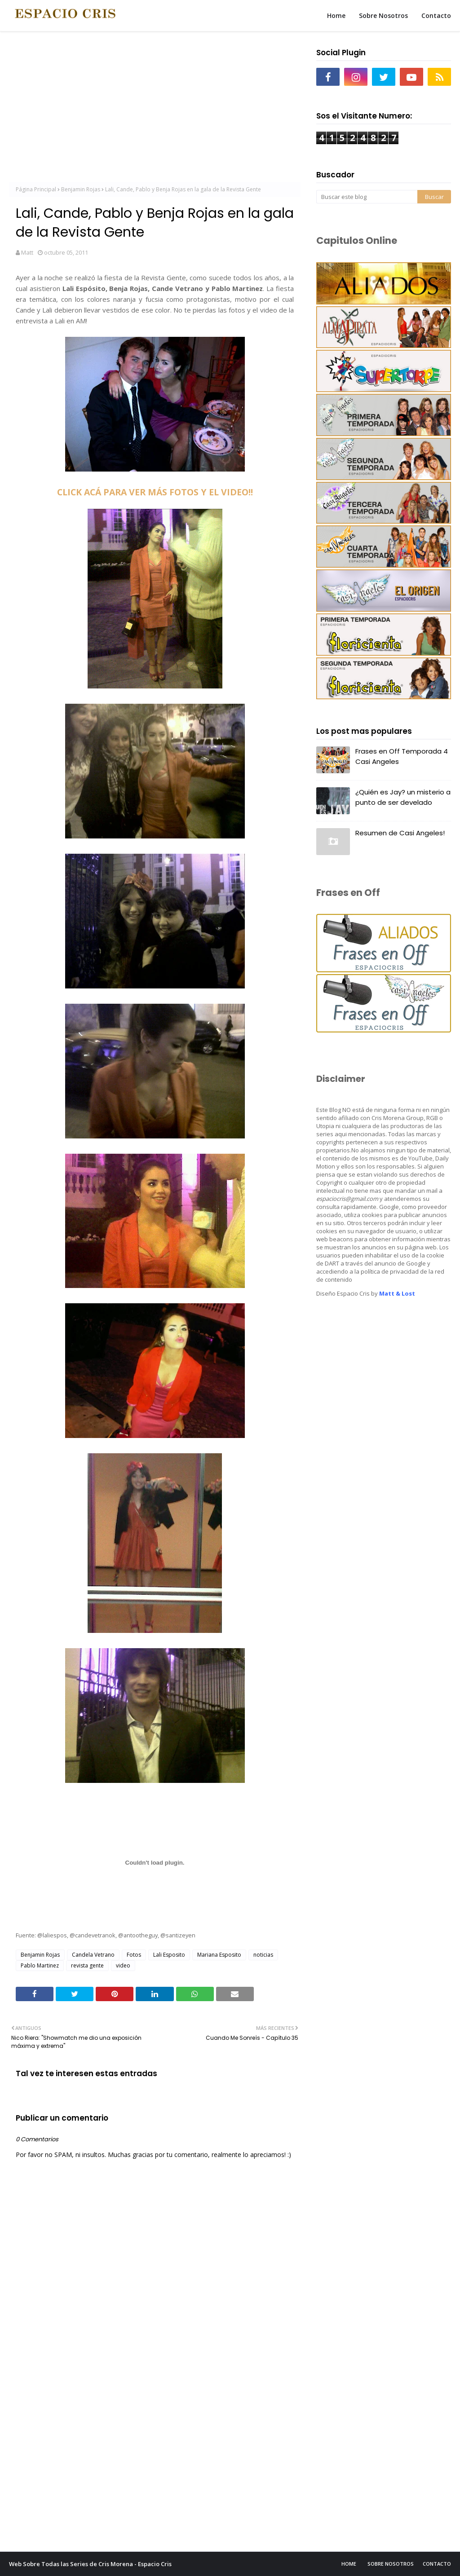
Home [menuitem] (336, 15)
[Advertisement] (155, 108)
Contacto (437, 2563)
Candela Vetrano (93, 1954)
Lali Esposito (169, 1954)
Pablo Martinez (40, 1965)
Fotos (134, 1954)
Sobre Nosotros (390, 2563)
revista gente (87, 1965)
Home (348, 2563)
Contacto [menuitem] (436, 15)
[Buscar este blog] (366, 196)
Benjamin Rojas (80, 189)
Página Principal (36, 189)
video (123, 1965)
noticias (263, 1954)
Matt (27, 252)
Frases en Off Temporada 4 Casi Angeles (401, 756)
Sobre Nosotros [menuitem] (383, 15)
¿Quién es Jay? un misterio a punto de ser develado (403, 797)
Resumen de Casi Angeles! (400, 833)
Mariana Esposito (219, 1954)
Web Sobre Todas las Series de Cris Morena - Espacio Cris (90, 2564)
